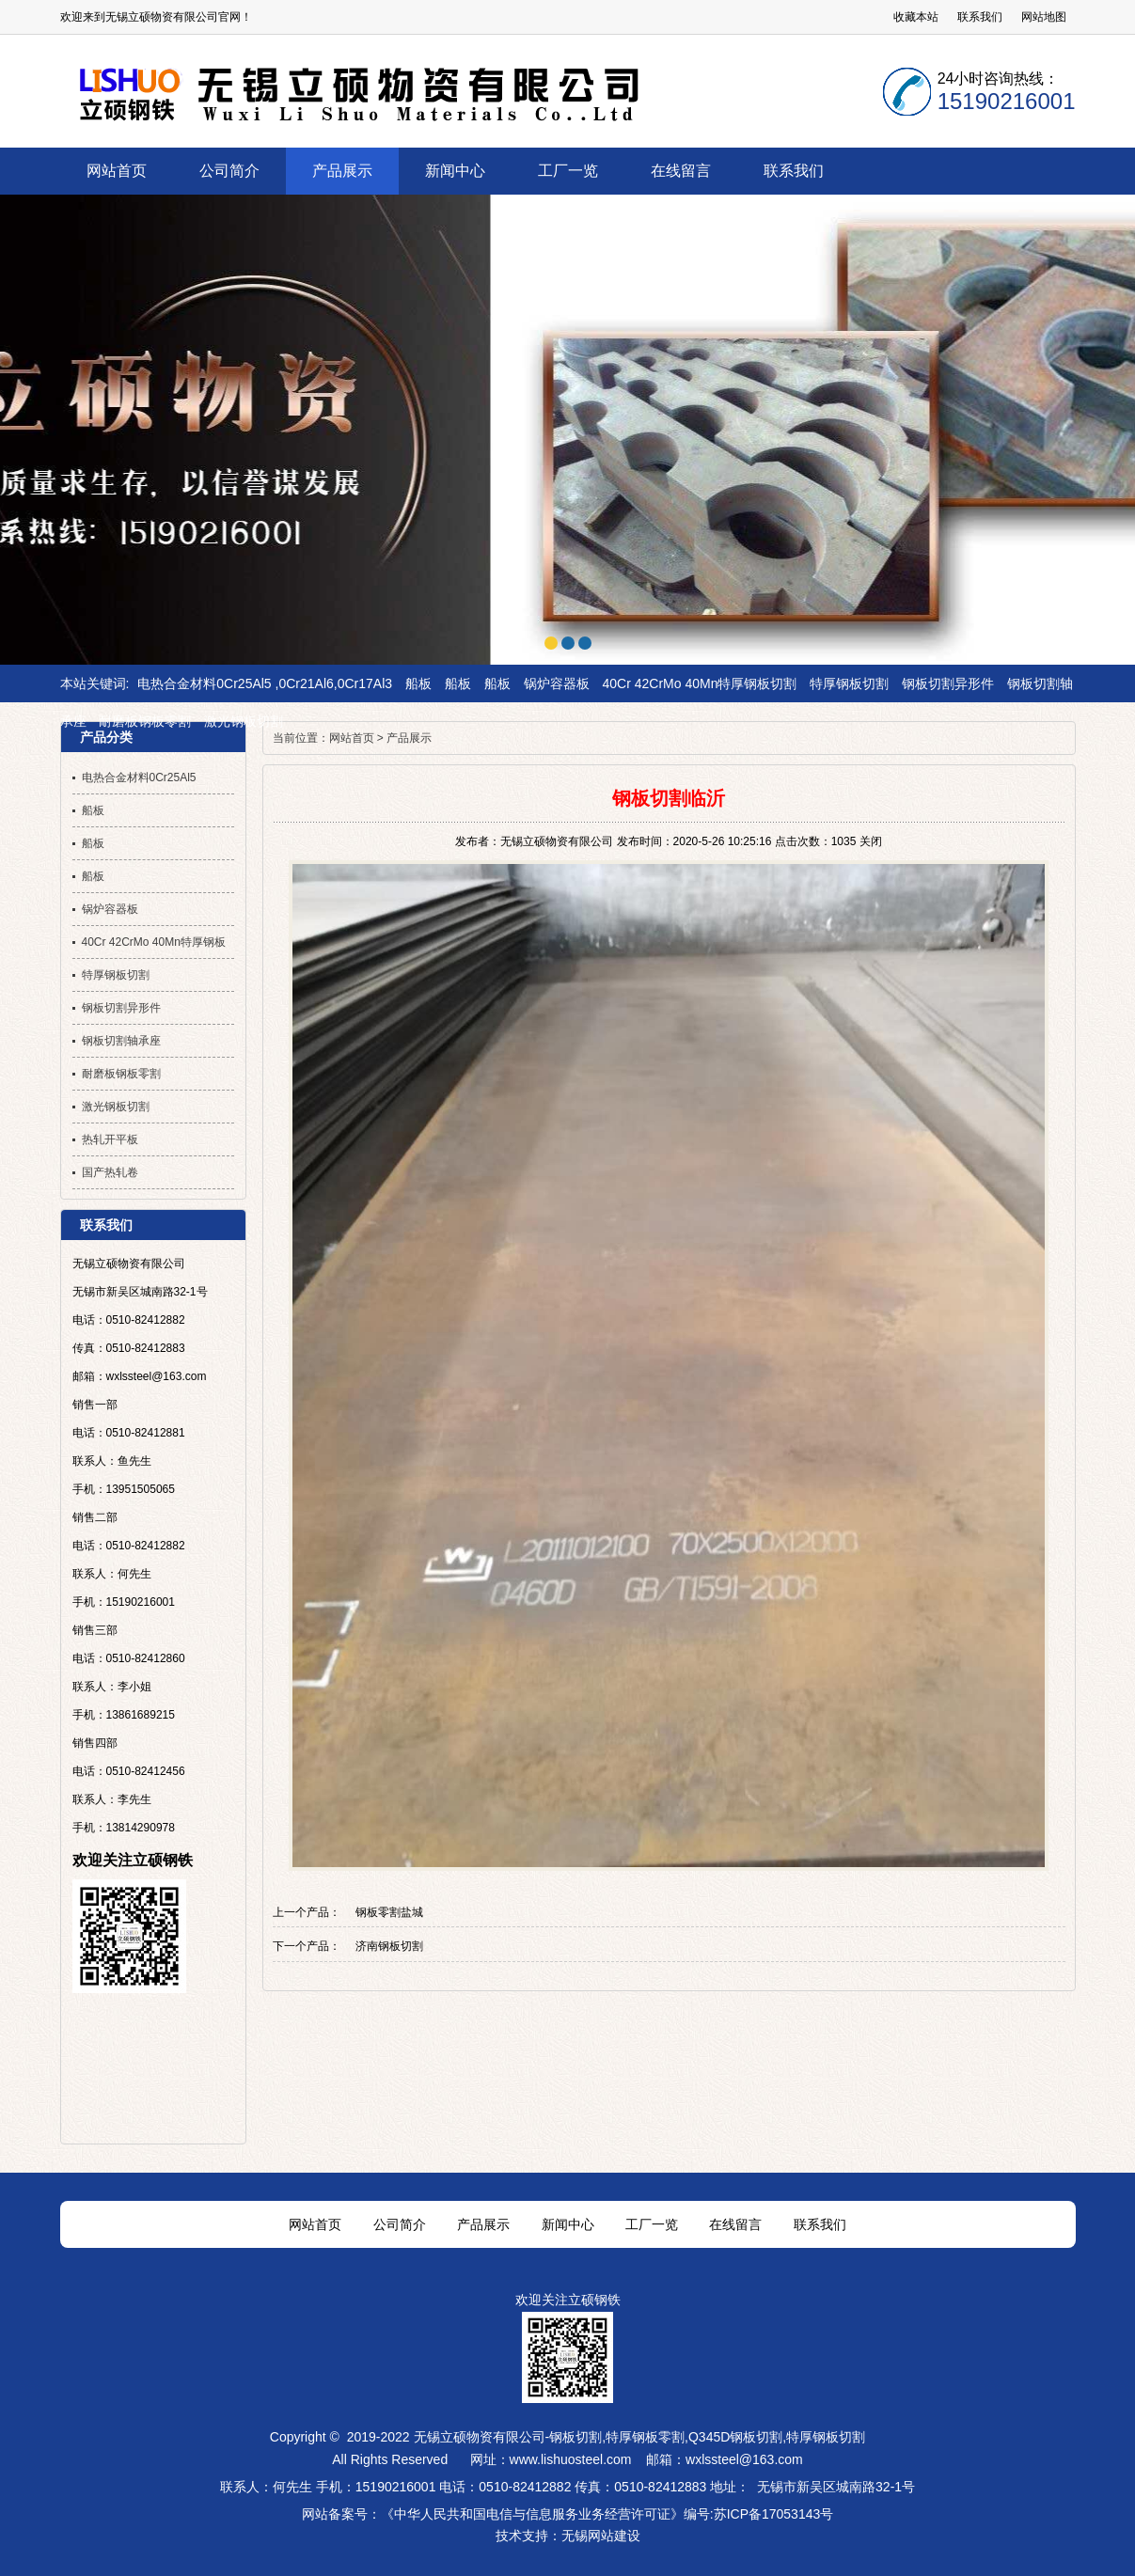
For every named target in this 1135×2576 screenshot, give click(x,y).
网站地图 (1043, 17)
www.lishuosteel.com (571, 2459)
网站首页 (351, 738)
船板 (418, 683)
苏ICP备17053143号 (774, 2513)
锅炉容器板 (557, 683)
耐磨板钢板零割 (145, 721)
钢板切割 (575, 2436)
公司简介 (399, 2224)
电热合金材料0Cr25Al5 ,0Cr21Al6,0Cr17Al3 (264, 683)
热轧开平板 (110, 1139)
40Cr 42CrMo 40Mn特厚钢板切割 (700, 683)
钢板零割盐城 (389, 1912)
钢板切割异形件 (948, 683)
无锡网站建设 (600, 2535)
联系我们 (979, 17)
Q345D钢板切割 (735, 2436)
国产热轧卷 (110, 1172)
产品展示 (409, 738)
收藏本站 (915, 17)
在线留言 (735, 2224)
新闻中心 (568, 2224)
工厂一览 (651, 2224)
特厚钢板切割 (849, 683)
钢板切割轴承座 (121, 1040)
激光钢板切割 (243, 721)
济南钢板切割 (389, 1946)
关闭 (870, 841)
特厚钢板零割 (645, 2436)
